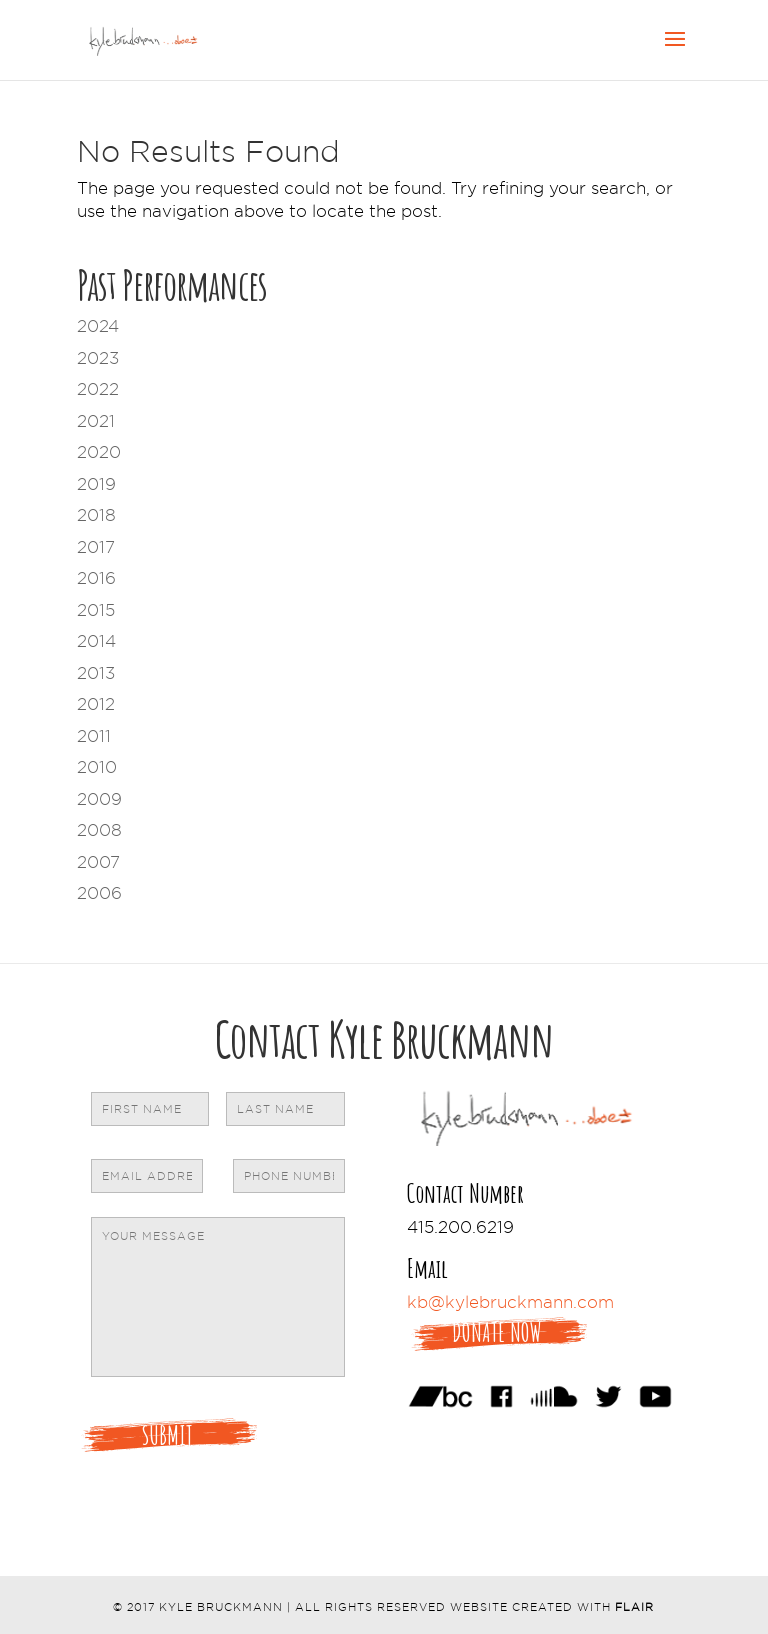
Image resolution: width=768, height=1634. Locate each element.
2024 (98, 326)
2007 (98, 862)
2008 (99, 830)
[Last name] (285, 1109)
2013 (96, 673)
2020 (99, 452)
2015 (96, 610)
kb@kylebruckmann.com (510, 1302)
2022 (98, 389)
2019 (96, 484)
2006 (99, 893)
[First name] (150, 1109)
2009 (99, 799)
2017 (96, 547)
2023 (98, 358)
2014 (96, 641)
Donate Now (497, 1332)
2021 (96, 421)
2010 (97, 767)
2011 (94, 736)
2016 (96, 578)
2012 (96, 704)
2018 (96, 515)
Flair (634, 1607)
